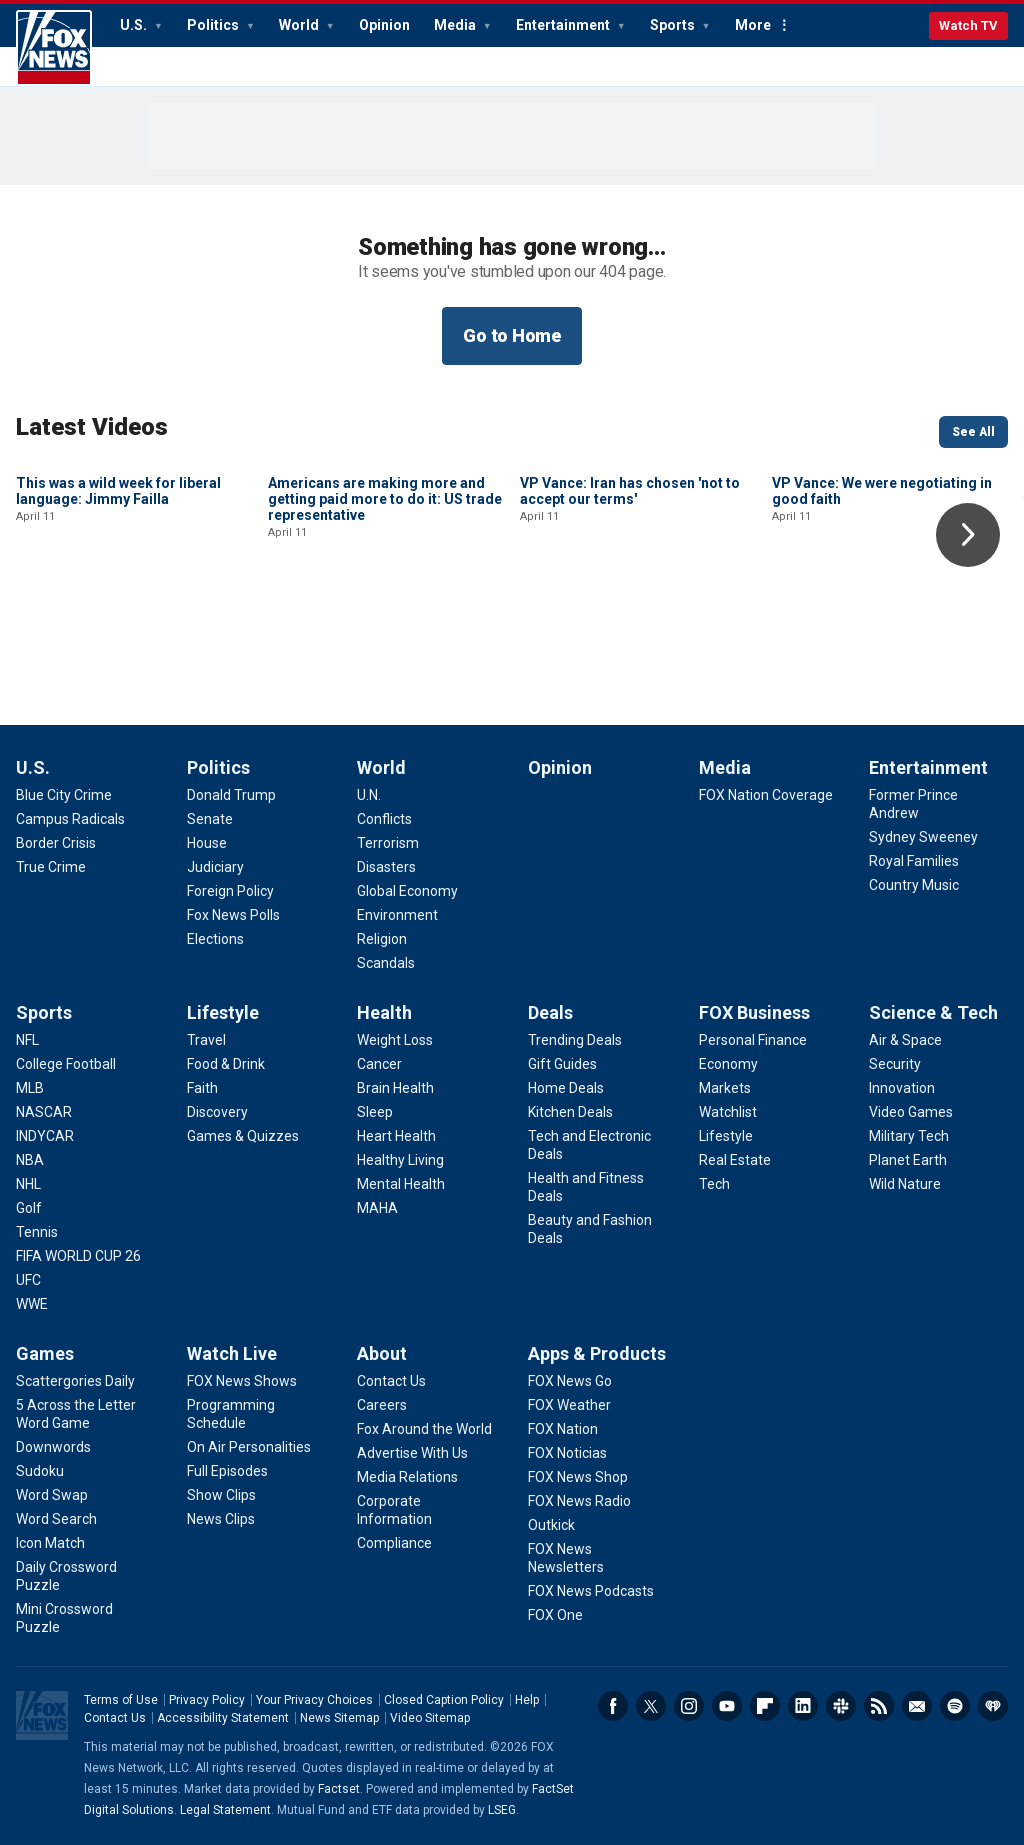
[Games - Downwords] (53, 1447)
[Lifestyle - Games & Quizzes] (243, 1136)
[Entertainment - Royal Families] (914, 861)
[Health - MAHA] (377, 1208)
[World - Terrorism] (388, 843)
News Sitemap (339, 1718)
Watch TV (968, 25)
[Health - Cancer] (379, 1064)
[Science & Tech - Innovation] (902, 1088)
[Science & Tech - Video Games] (911, 1112)
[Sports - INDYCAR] (45, 1136)
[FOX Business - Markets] (725, 1088)
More (753, 25)
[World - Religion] (382, 939)
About (382, 1353)
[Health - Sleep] (375, 1112)
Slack (841, 1706)
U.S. (135, 25)
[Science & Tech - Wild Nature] (905, 1184)
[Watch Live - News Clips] (221, 1519)
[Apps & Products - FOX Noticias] (567, 1453)
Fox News (54, 48)
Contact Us (115, 1718)
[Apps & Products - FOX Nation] (563, 1429)
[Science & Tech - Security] (895, 1064)
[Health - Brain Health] (395, 1088)
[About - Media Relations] (407, 1477)
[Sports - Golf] (29, 1208)
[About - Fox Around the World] (424, 1429)
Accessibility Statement (223, 1718)
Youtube (727, 1706)
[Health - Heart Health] (396, 1136)
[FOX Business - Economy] (728, 1064)
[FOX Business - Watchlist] (728, 1112)
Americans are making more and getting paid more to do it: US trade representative (385, 634)
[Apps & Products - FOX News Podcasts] (591, 1591)
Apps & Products (597, 1353)
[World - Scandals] (386, 963)
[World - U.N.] (369, 795)
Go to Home (512, 335)
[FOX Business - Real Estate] (735, 1160)
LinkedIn (803, 1706)
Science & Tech (933, 1012)
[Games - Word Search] (56, 1519)
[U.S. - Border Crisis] (56, 843)
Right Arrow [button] (968, 535)
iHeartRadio (993, 1706)
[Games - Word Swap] (52, 1495)
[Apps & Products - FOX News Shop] (578, 1477)
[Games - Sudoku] (40, 1471)
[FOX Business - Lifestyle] (726, 1136)
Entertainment (564, 25)
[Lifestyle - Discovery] (217, 1112)
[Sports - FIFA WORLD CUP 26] (78, 1256)
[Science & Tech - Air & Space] (905, 1040)
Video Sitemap (430, 1718)
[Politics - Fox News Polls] (233, 915)
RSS (879, 1706)
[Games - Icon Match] (50, 1543)
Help (527, 1700)
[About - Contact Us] (391, 1381)
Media (456, 25)
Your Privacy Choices (314, 1700)
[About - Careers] (382, 1405)
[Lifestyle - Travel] (206, 1040)
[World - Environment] (397, 915)
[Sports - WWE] (32, 1304)
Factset (339, 1789)
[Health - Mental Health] (401, 1184)
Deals (550, 1012)
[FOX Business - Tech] (714, 1184)
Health (384, 1012)
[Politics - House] (207, 843)
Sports (674, 25)
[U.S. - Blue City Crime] (64, 795)
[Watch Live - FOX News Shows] (242, 1381)
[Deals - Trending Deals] (575, 1040)
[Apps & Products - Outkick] (551, 1525)
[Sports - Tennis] (37, 1232)
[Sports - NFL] (27, 1040)
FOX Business (754, 1012)
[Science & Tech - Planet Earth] (908, 1160)
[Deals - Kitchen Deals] (570, 1112)
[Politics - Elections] (215, 939)
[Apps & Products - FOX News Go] (570, 1381)
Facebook (613, 1706)
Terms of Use (121, 1700)
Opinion (384, 25)
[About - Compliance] (394, 1543)
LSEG (502, 1810)
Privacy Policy (207, 1700)
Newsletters (917, 1706)
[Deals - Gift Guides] (562, 1064)
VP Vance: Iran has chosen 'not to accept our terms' (630, 626)
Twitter (651, 1706)
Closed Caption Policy (444, 1700)
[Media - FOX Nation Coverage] (766, 795)
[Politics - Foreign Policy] (230, 891)
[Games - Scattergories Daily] (75, 1381)
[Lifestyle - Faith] (202, 1088)
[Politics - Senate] (210, 819)
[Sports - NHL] (28, 1184)
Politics (214, 25)
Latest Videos (92, 427)
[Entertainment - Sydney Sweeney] (923, 837)
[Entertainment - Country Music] (914, 885)
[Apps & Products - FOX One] (555, 1615)
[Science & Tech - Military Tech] (909, 1136)
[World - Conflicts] (384, 819)
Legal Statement (225, 1810)
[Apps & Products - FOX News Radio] (579, 1501)
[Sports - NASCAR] (44, 1112)
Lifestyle (223, 1012)
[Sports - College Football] (66, 1064)
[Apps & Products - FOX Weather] (569, 1405)
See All (973, 432)
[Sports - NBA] (30, 1160)
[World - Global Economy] (407, 891)
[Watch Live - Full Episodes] (227, 1471)
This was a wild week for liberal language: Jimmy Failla (118, 626)
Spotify (955, 1706)
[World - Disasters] (386, 867)
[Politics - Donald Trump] (231, 795)
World (300, 25)
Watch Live (232, 1353)
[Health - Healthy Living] (400, 1160)
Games (45, 1353)
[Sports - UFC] (28, 1280)
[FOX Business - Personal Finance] (753, 1040)
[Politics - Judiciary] (215, 867)
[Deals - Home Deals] (566, 1088)
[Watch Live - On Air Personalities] (249, 1447)
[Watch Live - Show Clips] (221, 1495)
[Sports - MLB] (30, 1088)
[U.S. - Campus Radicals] (70, 819)
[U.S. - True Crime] (51, 867)
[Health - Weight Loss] (395, 1040)
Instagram (689, 1706)
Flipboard (765, 1706)
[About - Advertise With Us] (412, 1453)
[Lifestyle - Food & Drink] (226, 1064)
